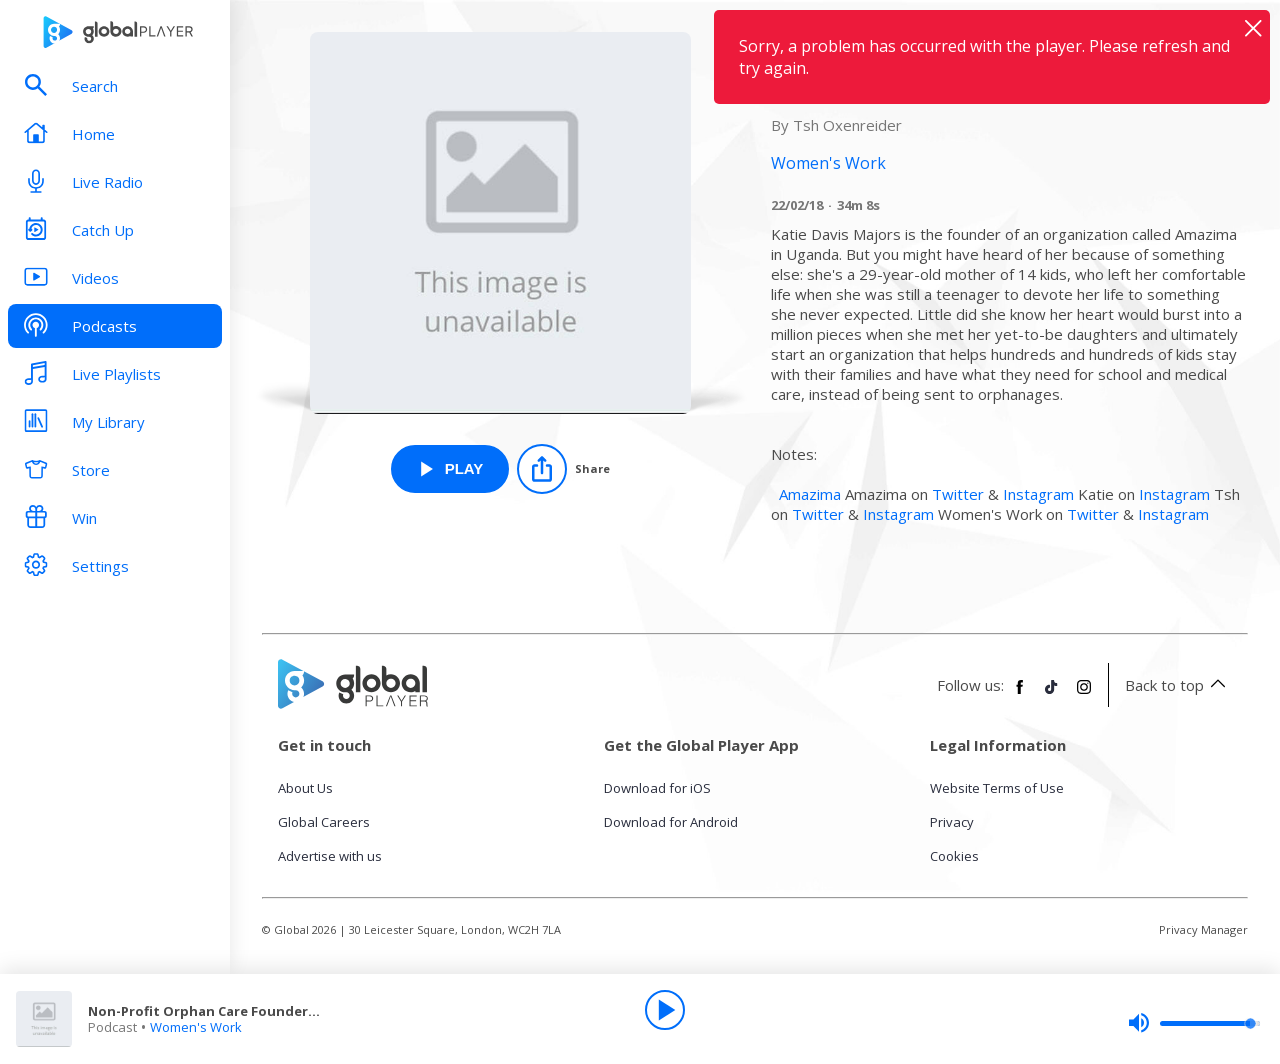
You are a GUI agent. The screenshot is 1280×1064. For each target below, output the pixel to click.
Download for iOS (657, 788)
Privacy (952, 822)
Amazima (810, 494)
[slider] (1194, 1023)
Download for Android (671, 822)
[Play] (665, 1010)
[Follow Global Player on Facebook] (1020, 695)
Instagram (1038, 494)
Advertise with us (330, 856)
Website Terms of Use (997, 788)
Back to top (1178, 685)
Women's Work (196, 1027)
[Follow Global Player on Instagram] (1084, 695)
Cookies (954, 856)
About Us (305, 788)
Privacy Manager (1203, 929)
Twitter (958, 494)
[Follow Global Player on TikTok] (1052, 695)
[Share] (563, 469)
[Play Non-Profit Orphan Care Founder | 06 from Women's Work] (450, 469)
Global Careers (324, 822)
